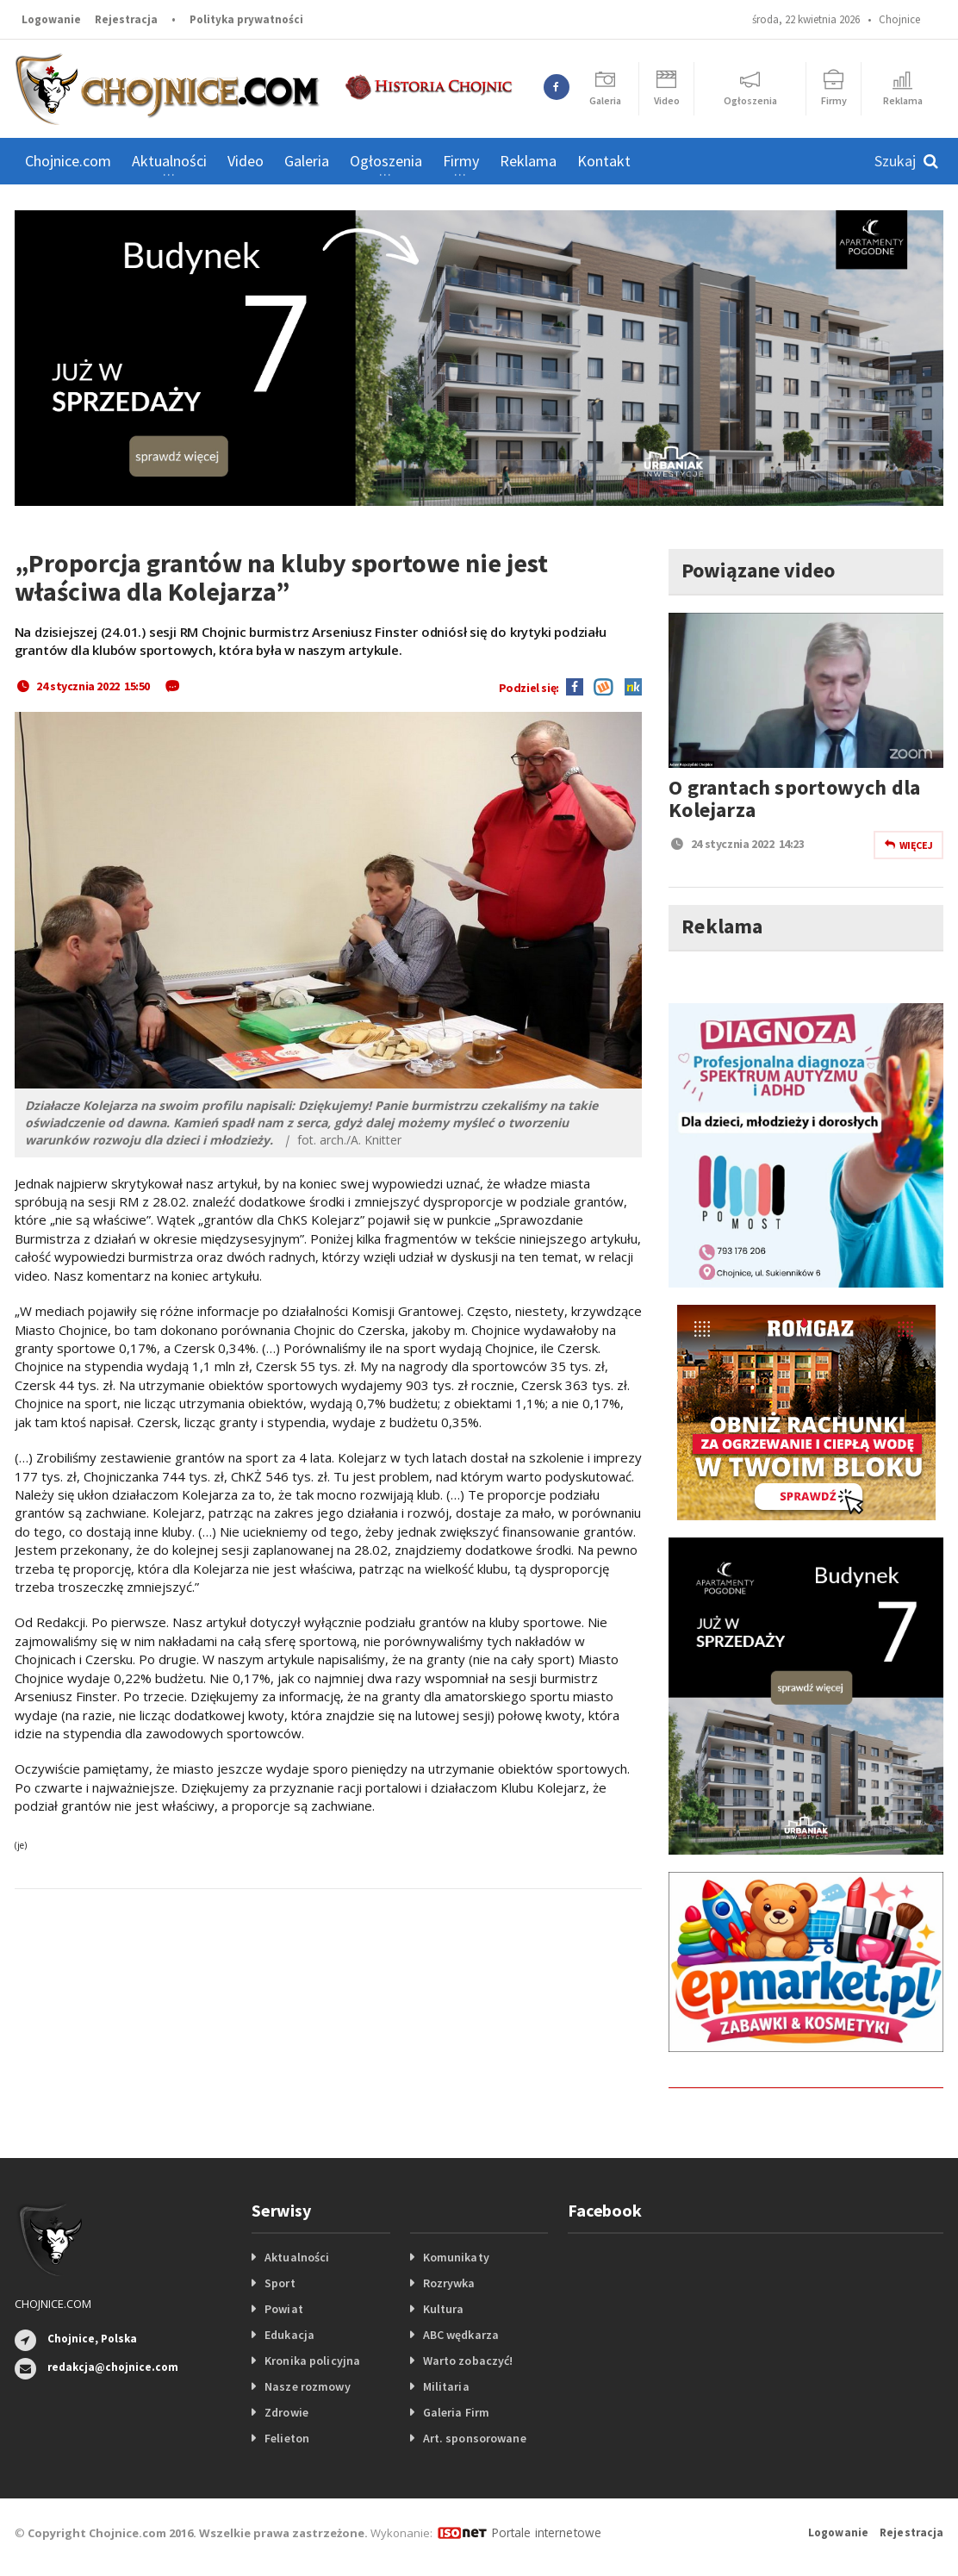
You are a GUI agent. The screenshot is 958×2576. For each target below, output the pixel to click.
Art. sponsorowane (474, 2438)
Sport (279, 2283)
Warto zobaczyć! (467, 2360)
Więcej (908, 845)
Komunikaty (455, 2257)
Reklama (528, 161)
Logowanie (51, 19)
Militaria (446, 2386)
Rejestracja (126, 19)
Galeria (306, 161)
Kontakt (604, 161)
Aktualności (296, 2257)
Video (245, 161)
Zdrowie (286, 2412)
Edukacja (289, 2334)
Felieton (286, 2438)
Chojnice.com (68, 161)
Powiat (283, 2309)
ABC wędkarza (460, 2334)
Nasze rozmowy (306, 2386)
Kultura (443, 2309)
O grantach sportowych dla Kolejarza (792, 798)
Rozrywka (449, 2283)
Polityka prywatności (246, 19)
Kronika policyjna (311, 2360)
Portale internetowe (544, 2532)
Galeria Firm (455, 2412)
